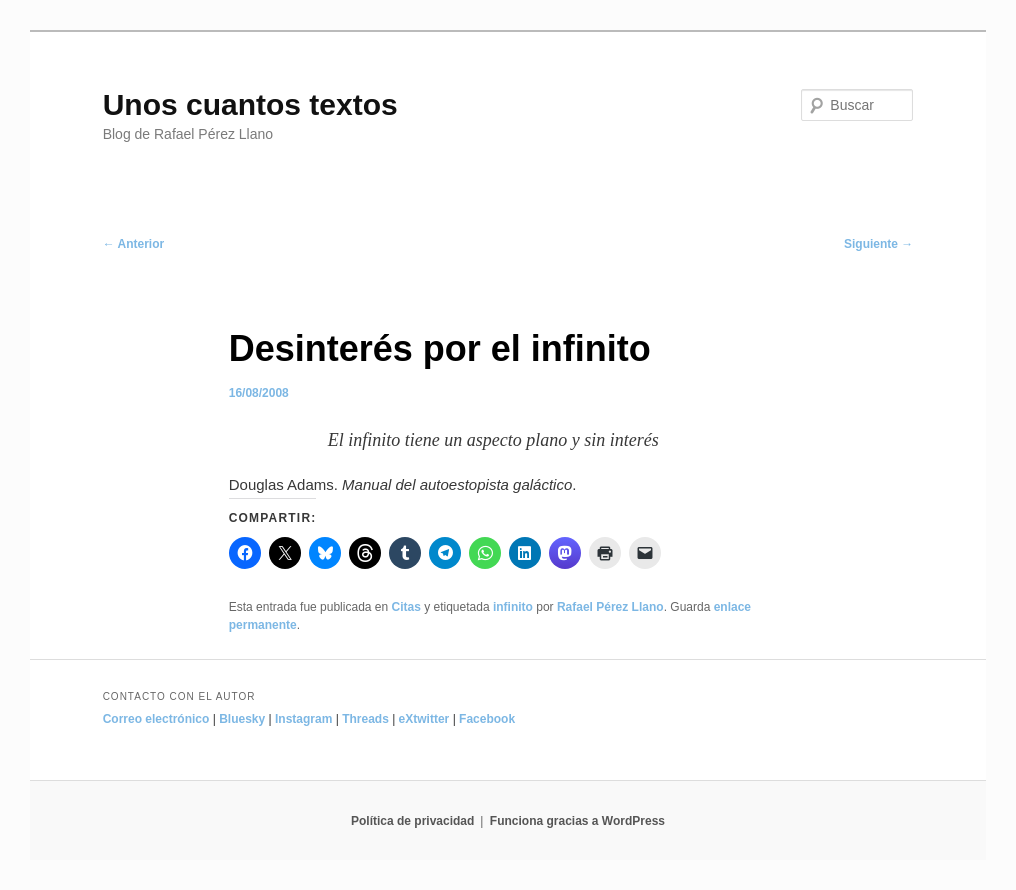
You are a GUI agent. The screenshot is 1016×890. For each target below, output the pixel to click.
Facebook (487, 719)
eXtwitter (424, 719)
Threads (365, 719)
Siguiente (878, 244)
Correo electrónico (156, 719)
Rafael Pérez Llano (610, 607)
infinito (513, 607)
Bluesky (242, 719)
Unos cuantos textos (250, 104)
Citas (406, 607)
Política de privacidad (412, 821)
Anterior (134, 244)
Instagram (303, 719)
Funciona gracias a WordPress (577, 821)
